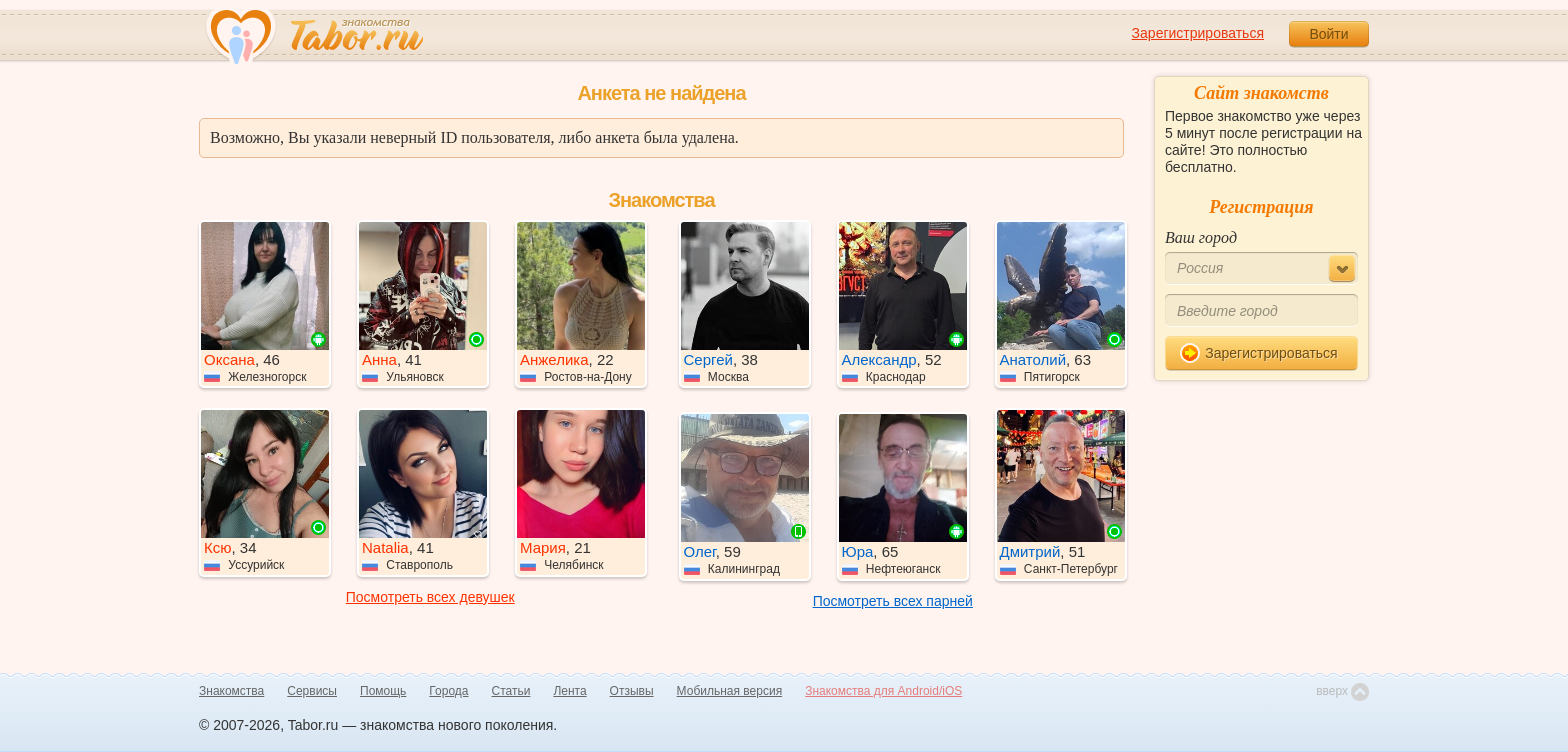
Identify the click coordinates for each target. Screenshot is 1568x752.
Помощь (383, 691)
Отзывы (632, 691)
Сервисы (312, 691)
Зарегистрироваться (1198, 33)
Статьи (511, 691)
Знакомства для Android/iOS (883, 691)
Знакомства (231, 691)
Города (448, 691)
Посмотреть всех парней (893, 601)
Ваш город (1201, 237)
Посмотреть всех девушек (430, 597)
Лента (569, 691)
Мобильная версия (730, 691)
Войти (1328, 34)
